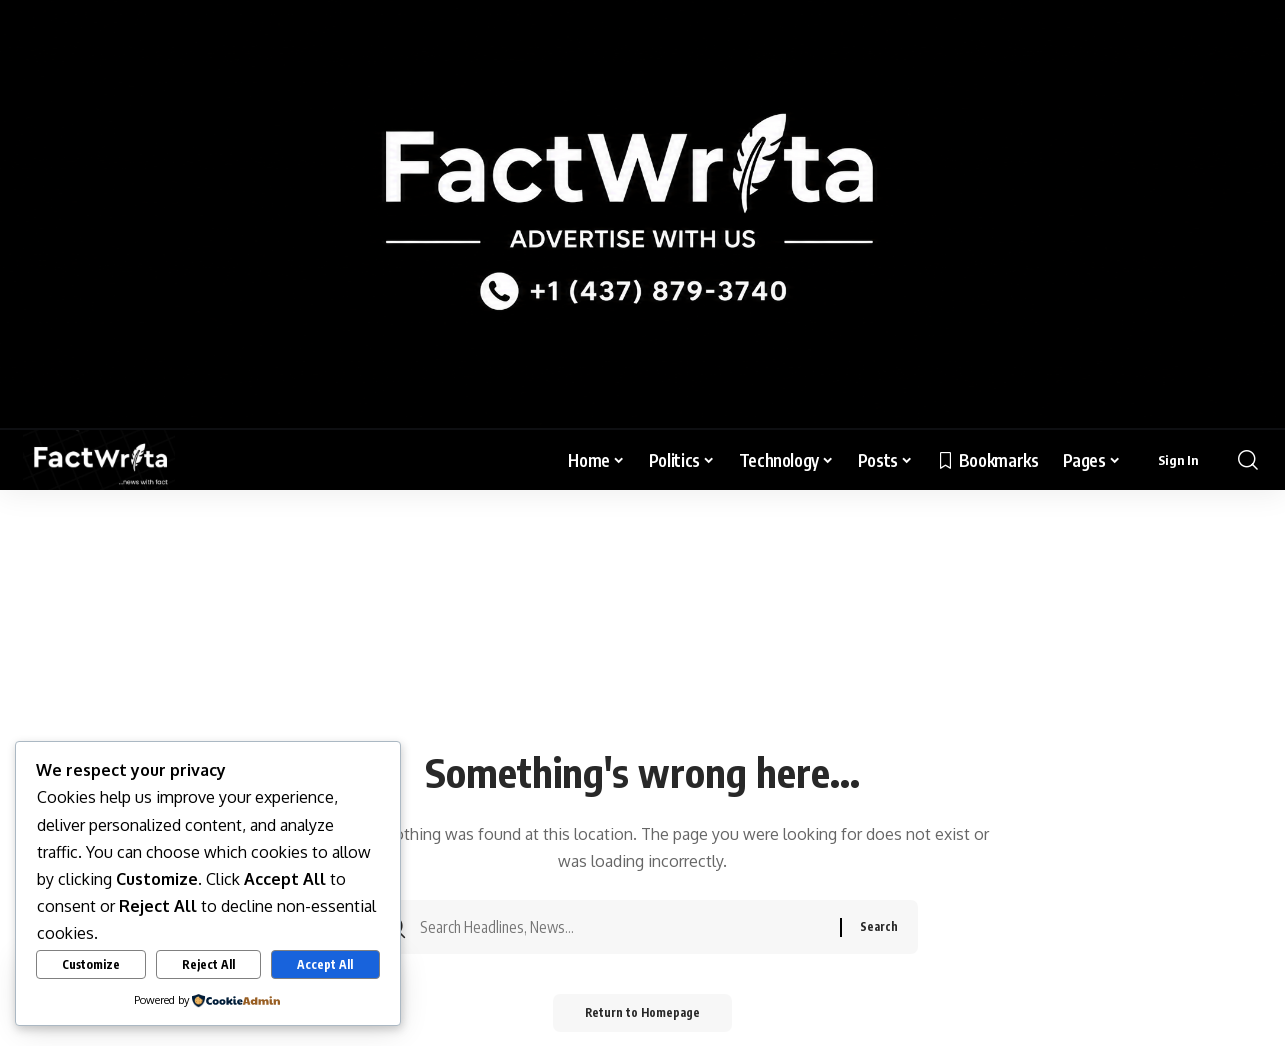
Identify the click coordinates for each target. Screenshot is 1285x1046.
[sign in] (1178, 460)
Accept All (325, 964)
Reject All (208, 964)
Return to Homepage (642, 1019)
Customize (91, 964)
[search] (1248, 460)
